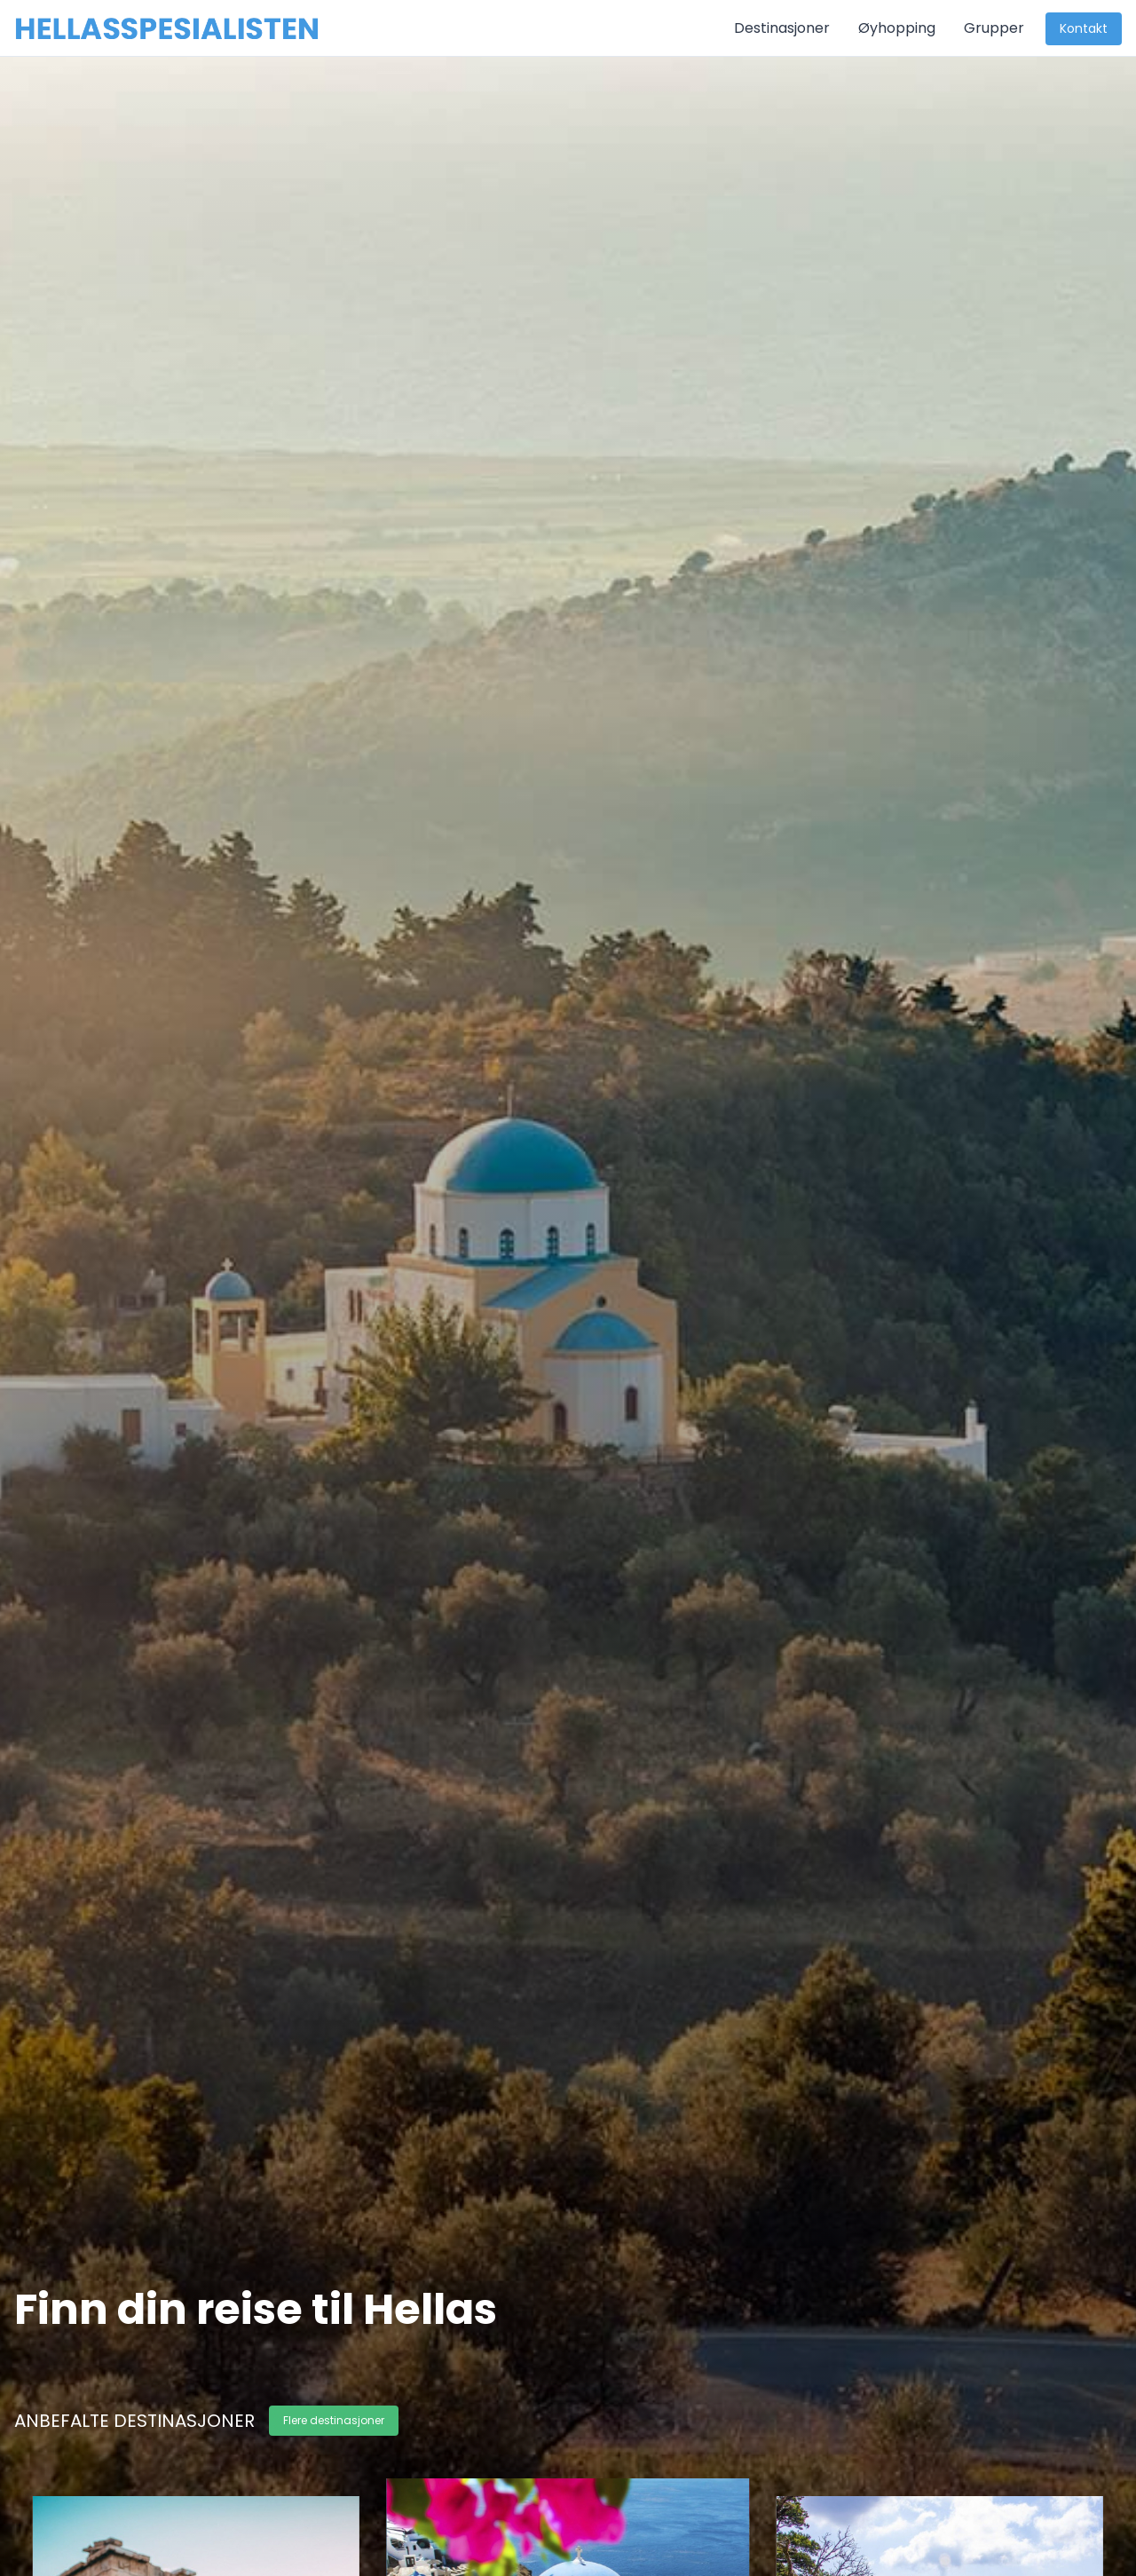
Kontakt (1084, 28)
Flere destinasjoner (333, 2420)
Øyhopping (896, 28)
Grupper (994, 28)
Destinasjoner (782, 28)
